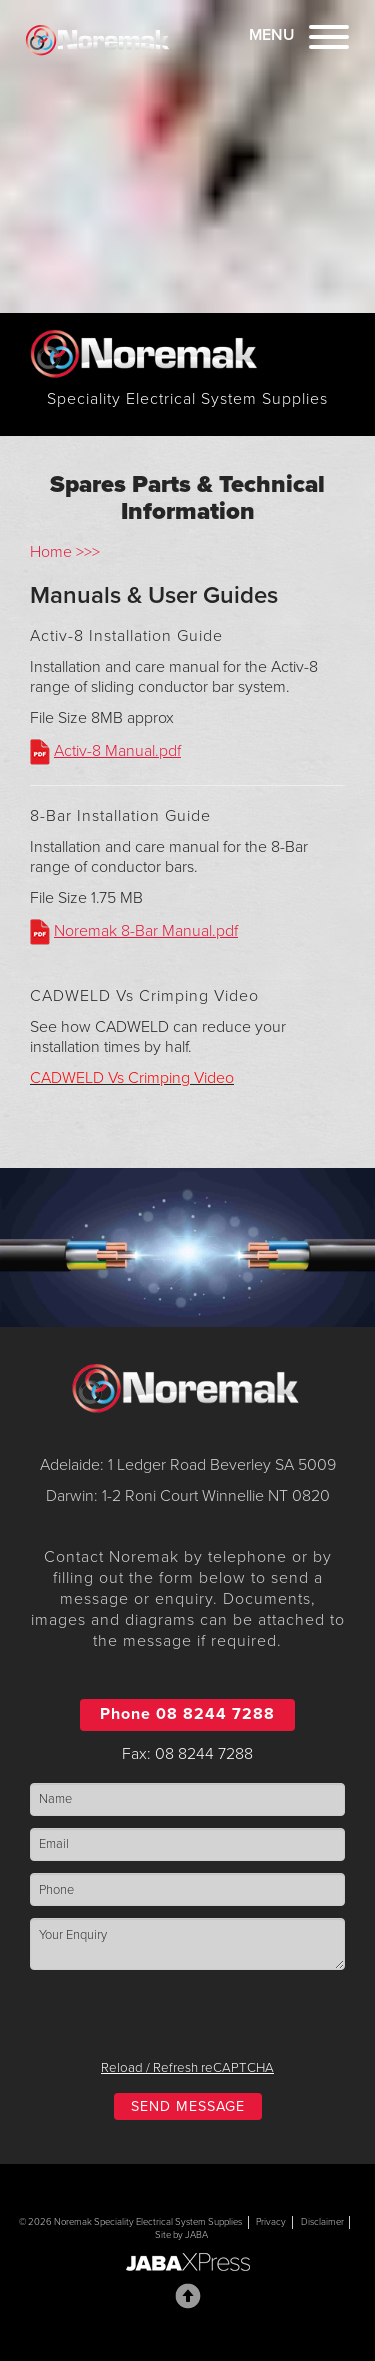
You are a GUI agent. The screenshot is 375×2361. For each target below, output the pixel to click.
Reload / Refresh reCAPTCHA (187, 2068)
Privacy (271, 2222)
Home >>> (65, 552)
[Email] (187, 1844)
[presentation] (188, 2021)
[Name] (187, 1799)
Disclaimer (322, 2222)
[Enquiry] (187, 1943)
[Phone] (187, 1889)
